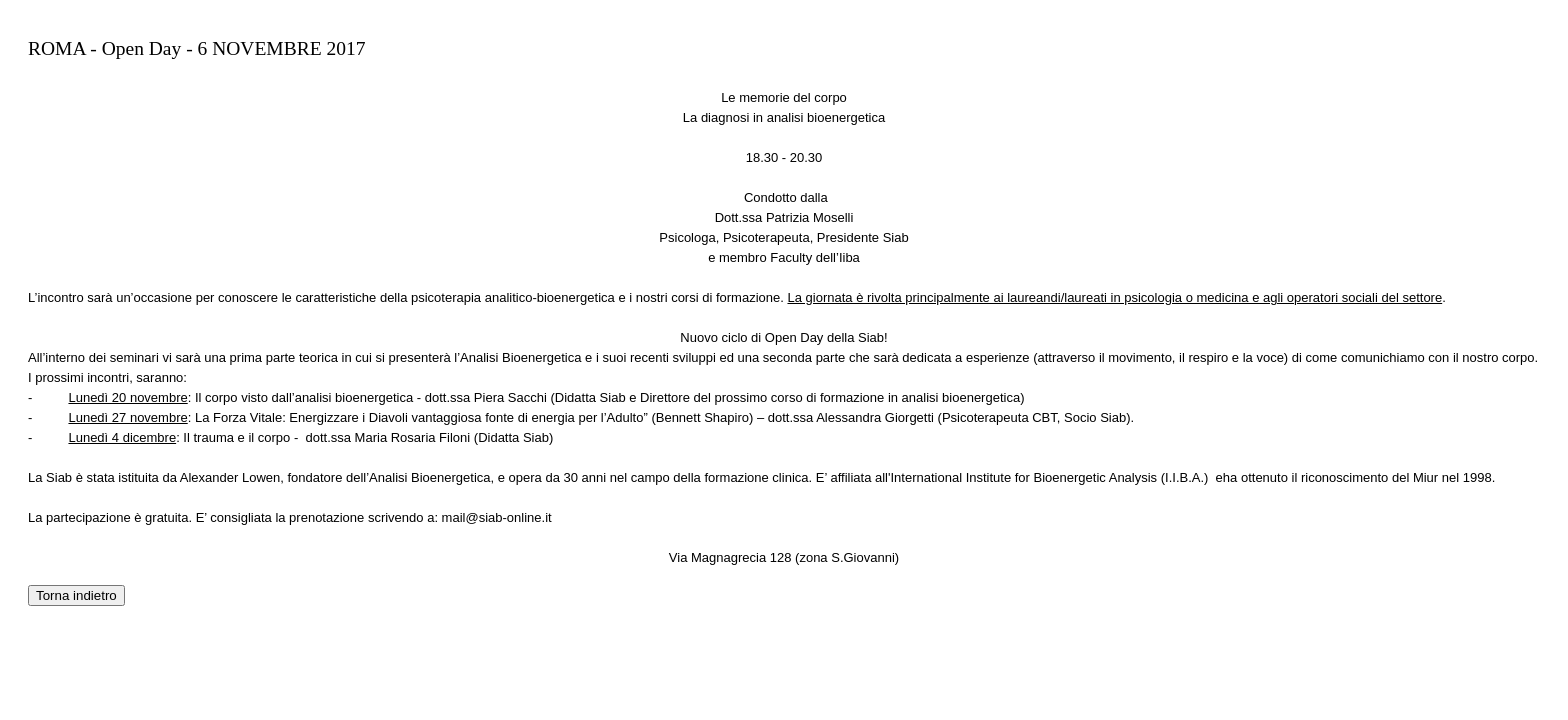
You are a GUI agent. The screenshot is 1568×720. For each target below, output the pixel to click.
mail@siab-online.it (497, 517)
